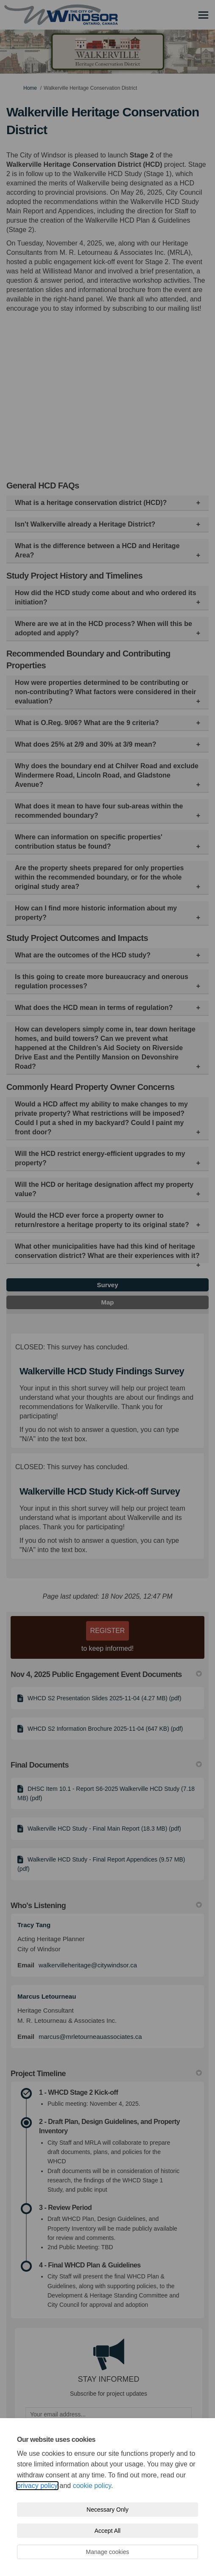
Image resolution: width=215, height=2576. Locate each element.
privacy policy (37, 2485)
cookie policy (92, 2485)
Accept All (107, 2530)
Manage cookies (107, 2551)
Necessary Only (107, 2509)
